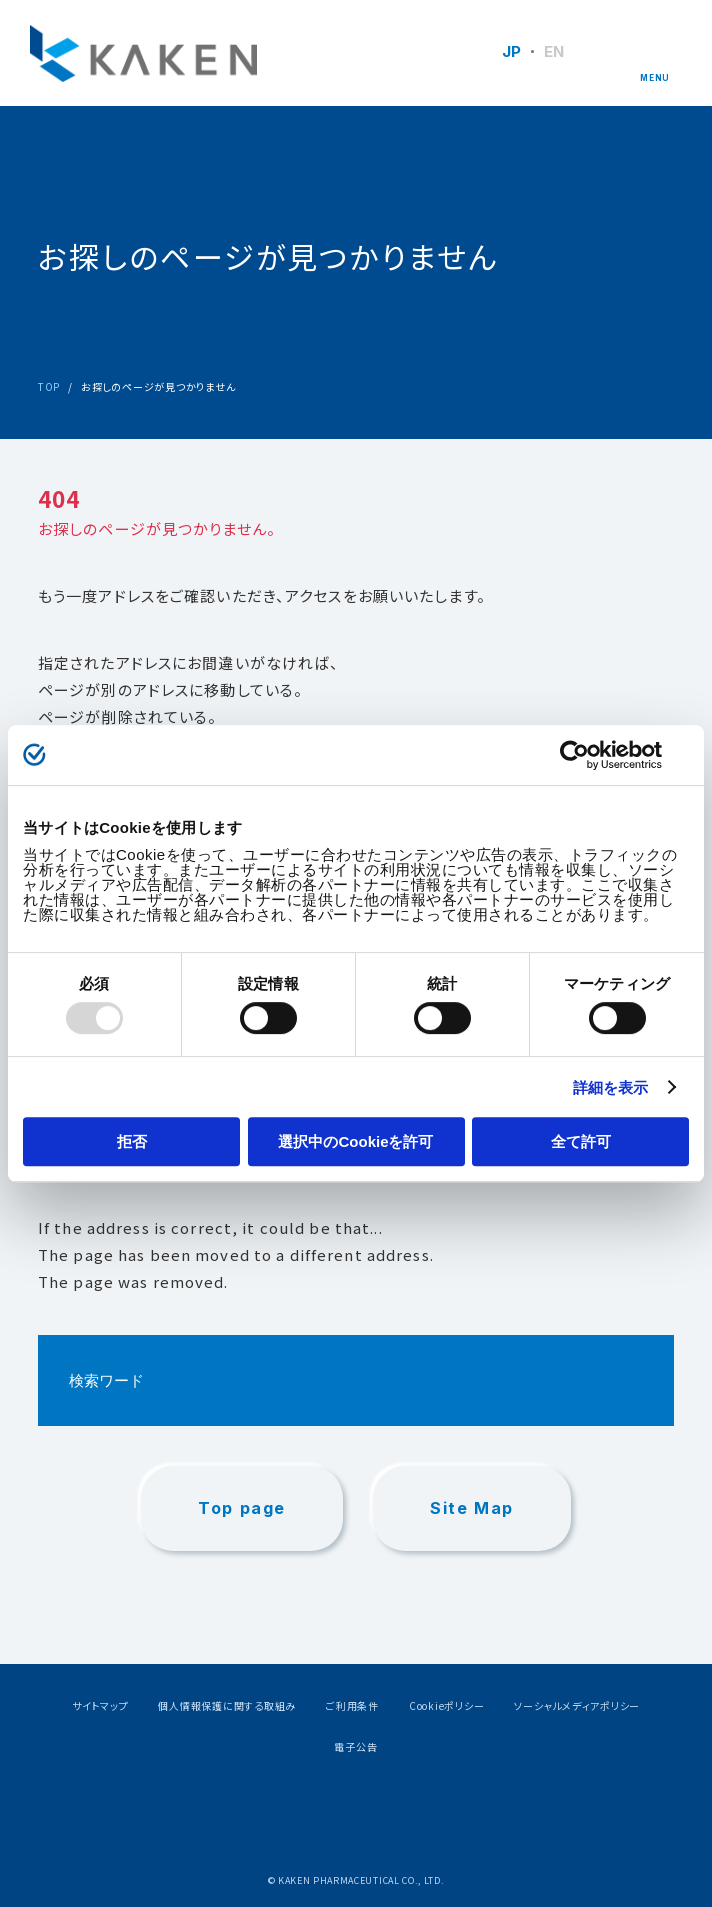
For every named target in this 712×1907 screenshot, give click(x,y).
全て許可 (581, 1141)
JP (512, 51)
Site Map (472, 1508)
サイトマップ (100, 1705)
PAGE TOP (649, 1702)
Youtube (407, 1814)
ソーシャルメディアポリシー (577, 1705)
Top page (242, 1508)
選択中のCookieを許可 (355, 1141)
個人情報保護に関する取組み (227, 1705)
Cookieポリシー (447, 1705)
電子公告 (355, 1746)
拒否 (132, 1141)
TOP (49, 386)
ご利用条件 (352, 1705)
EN (554, 51)
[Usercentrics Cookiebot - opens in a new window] (601, 755)
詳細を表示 (611, 1087)
